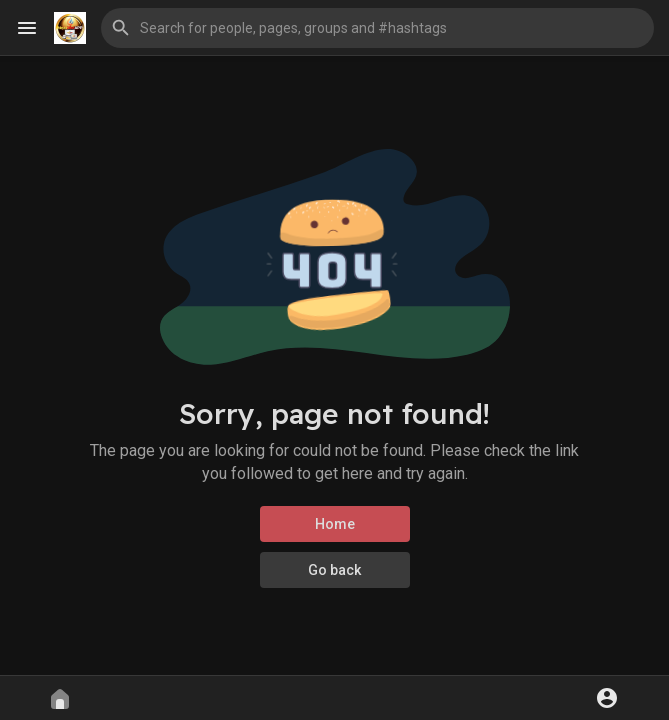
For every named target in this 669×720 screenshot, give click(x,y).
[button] (377, 28)
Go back (334, 570)
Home (335, 524)
